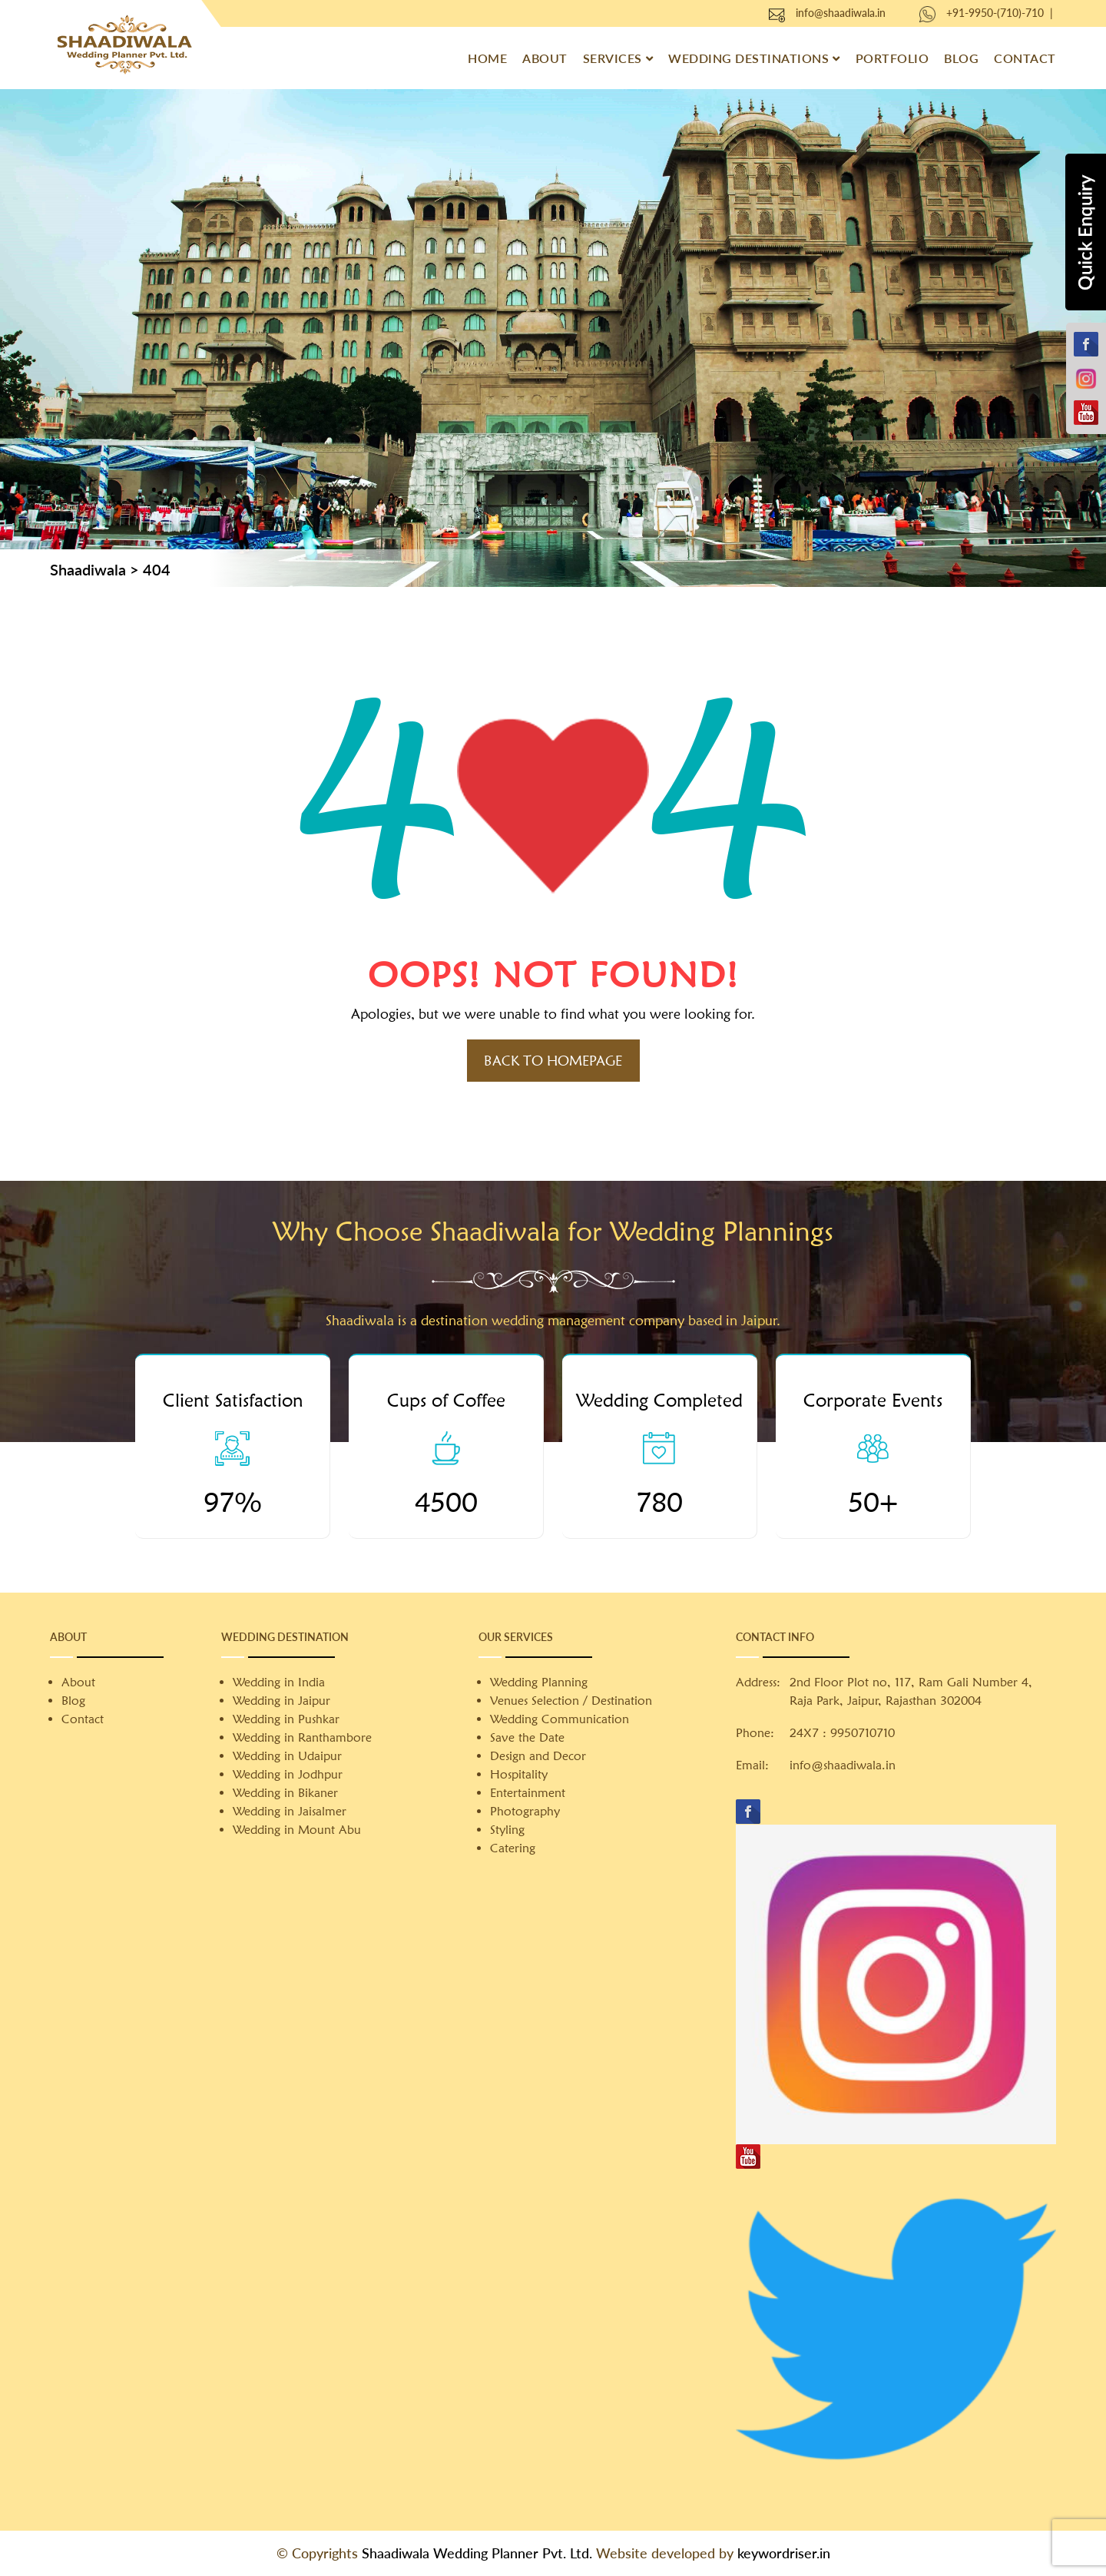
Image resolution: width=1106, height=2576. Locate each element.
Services (612, 58)
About (545, 58)
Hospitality (519, 1774)
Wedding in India (279, 1682)
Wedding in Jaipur (281, 1700)
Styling (507, 1829)
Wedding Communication (559, 1719)
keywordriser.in (783, 2553)
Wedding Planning (539, 1682)
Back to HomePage (553, 1061)
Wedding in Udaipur (287, 1756)
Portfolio (892, 58)
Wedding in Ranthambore (302, 1737)
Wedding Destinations (748, 58)
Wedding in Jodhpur (288, 1774)
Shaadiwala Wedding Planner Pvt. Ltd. (477, 2553)
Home (487, 58)
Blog (961, 58)
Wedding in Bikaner (285, 1792)
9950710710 (862, 1733)
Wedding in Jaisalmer (289, 1811)
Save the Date (527, 1737)
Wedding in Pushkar (286, 1719)
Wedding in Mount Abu (297, 1829)
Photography (525, 1811)
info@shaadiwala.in (841, 12)
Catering (512, 1848)
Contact (1025, 58)
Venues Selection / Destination (571, 1700)
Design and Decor (538, 1756)
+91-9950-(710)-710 (995, 12)
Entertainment (527, 1792)
